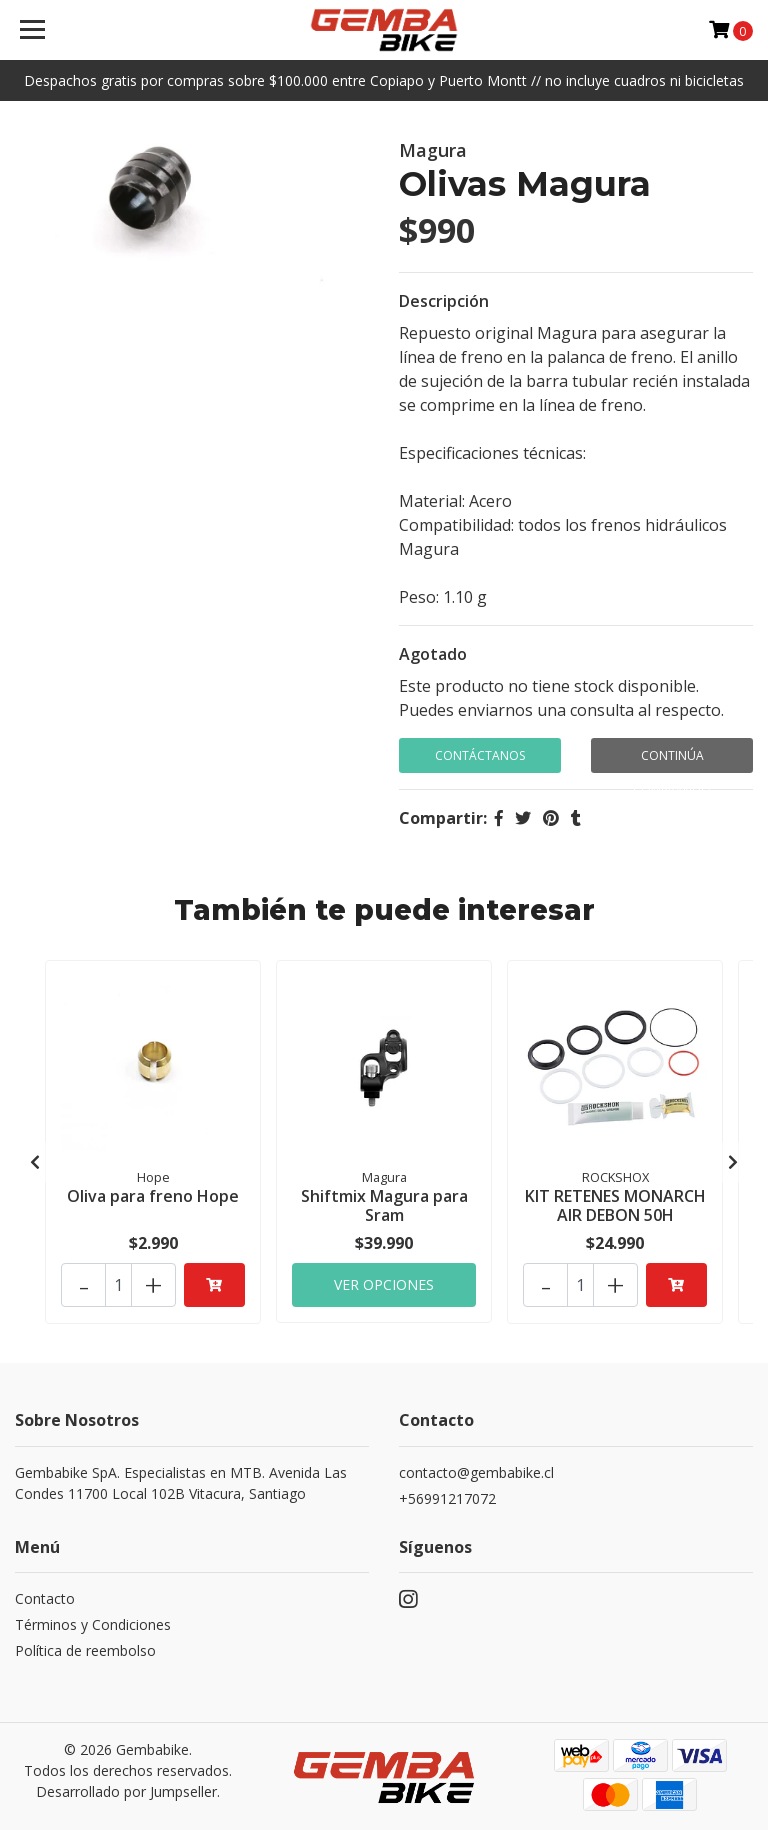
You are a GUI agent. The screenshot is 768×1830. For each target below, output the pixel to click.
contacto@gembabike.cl (476, 1468)
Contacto (45, 1594)
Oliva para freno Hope (153, 1195)
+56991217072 (447, 1494)
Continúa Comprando (672, 760)
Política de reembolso (85, 1646)
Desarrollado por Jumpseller (126, 1787)
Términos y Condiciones (93, 1620)
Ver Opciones (384, 1279)
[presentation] (35, 1159)
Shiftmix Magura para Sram (384, 1204)
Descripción (444, 301)
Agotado (433, 654)
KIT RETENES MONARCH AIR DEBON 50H (615, 1204)
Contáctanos (480, 755)
